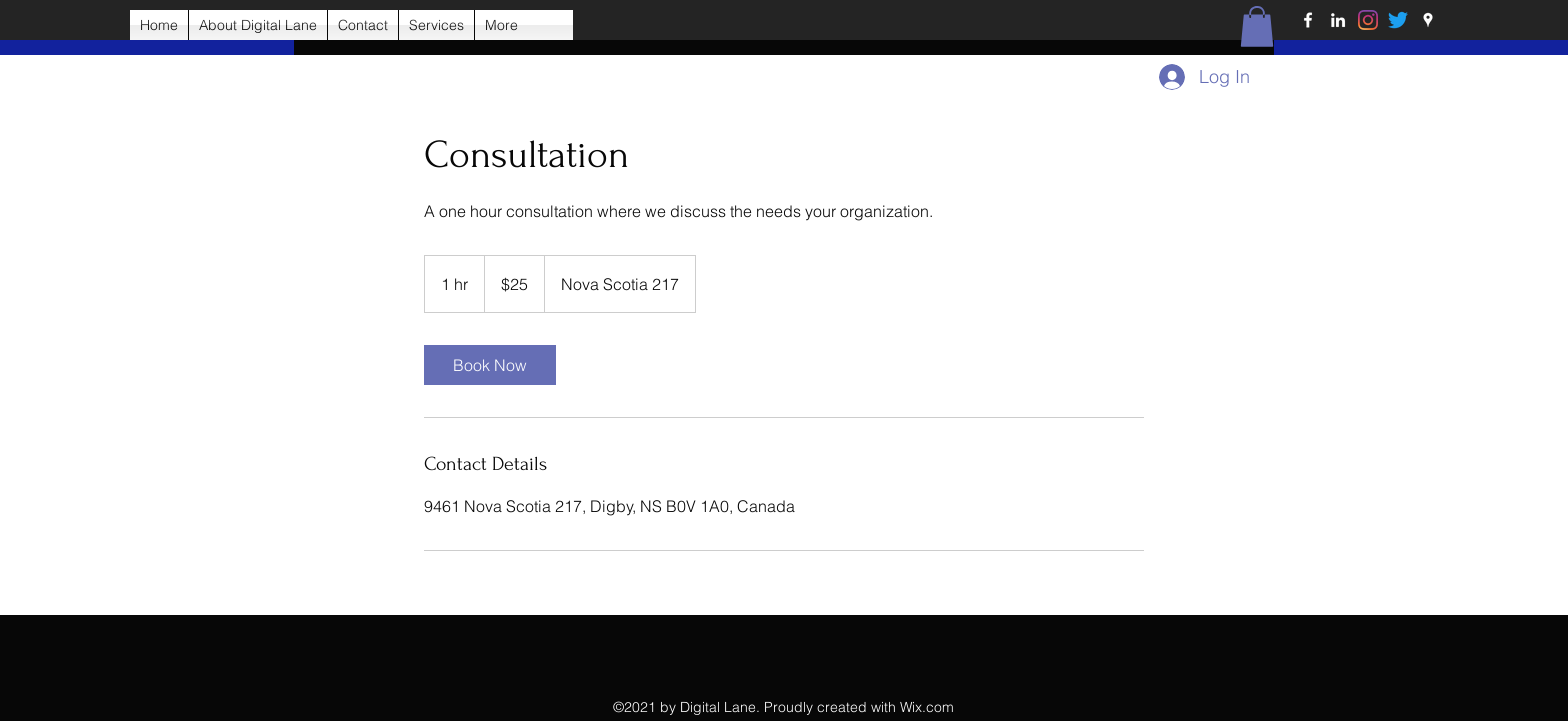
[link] (490, 365)
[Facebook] (1308, 20)
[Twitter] (1398, 20)
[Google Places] (1428, 20)
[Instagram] (1368, 20)
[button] (1257, 26)
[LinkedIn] (1338, 20)
